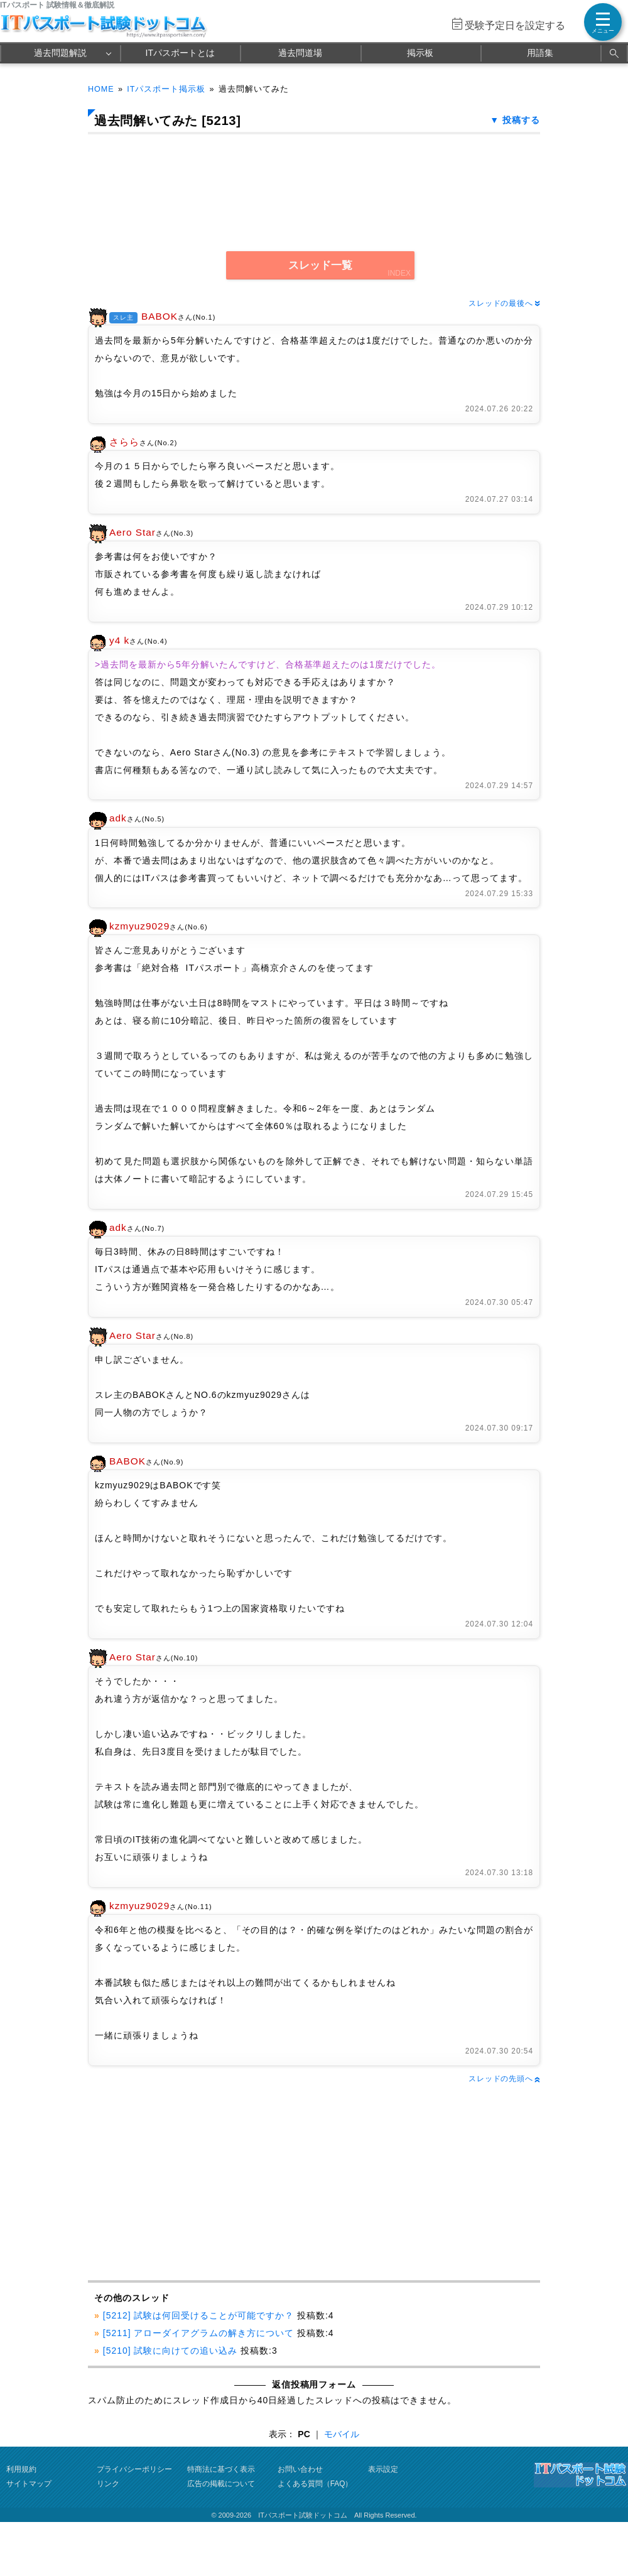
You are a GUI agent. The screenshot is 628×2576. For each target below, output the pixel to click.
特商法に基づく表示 (221, 2469)
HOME (101, 89)
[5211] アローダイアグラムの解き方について (198, 2333)
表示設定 (383, 2469)
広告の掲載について (221, 2483)
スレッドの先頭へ (504, 2078)
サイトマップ (28, 2483)
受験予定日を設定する (515, 25)
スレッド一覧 (320, 265)
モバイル (341, 2434)
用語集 (540, 53)
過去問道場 (300, 53)
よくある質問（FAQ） (315, 2483)
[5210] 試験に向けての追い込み (170, 2351)
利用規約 (21, 2469)
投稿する (521, 120)
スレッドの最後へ (504, 303)
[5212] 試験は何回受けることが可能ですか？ (198, 2315)
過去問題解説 (60, 53)
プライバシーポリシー (134, 2469)
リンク (108, 2483)
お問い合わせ (300, 2469)
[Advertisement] (198, 2182)
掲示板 (420, 53)
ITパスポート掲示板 (166, 89)
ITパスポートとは (180, 53)
